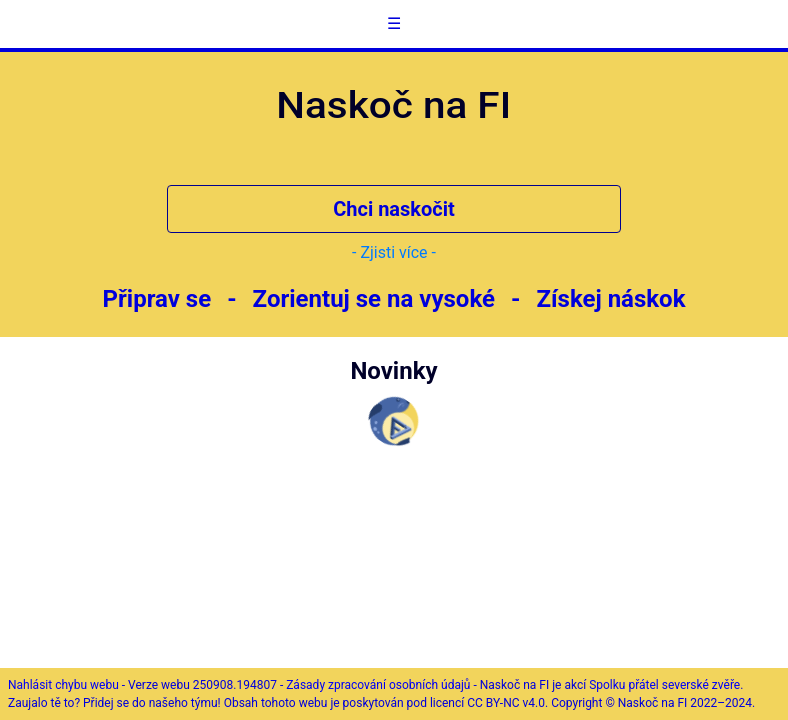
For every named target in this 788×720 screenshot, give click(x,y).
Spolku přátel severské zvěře (664, 685)
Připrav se (157, 299)
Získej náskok (610, 299)
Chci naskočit (394, 209)
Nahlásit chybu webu (63, 685)
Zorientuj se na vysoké (374, 299)
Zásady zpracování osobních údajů (378, 685)
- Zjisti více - (394, 252)
